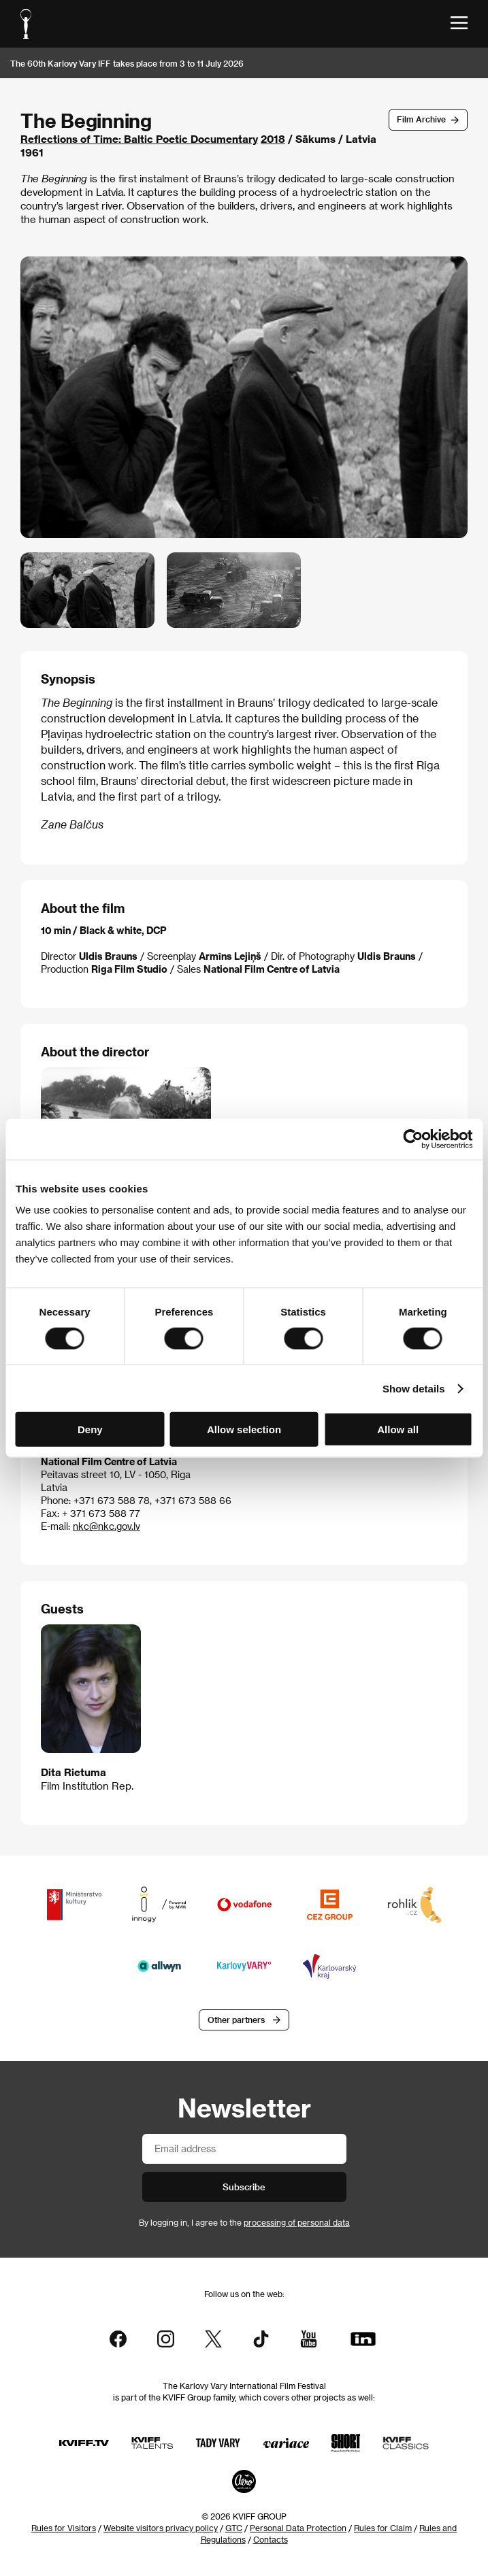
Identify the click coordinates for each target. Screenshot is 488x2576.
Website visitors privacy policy (160, 2527)
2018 (273, 139)
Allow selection (244, 1429)
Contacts (270, 2539)
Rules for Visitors (63, 2527)
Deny (90, 1429)
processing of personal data (297, 2222)
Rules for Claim (383, 2527)
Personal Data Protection (298, 2527)
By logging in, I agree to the (244, 2222)
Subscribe (244, 2186)
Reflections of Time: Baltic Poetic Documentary (139, 139)
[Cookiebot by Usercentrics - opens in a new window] (412, 1138)
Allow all (398, 1429)
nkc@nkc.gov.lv (106, 1526)
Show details (414, 1388)
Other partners (236, 2019)
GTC (233, 2527)
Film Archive (421, 119)
